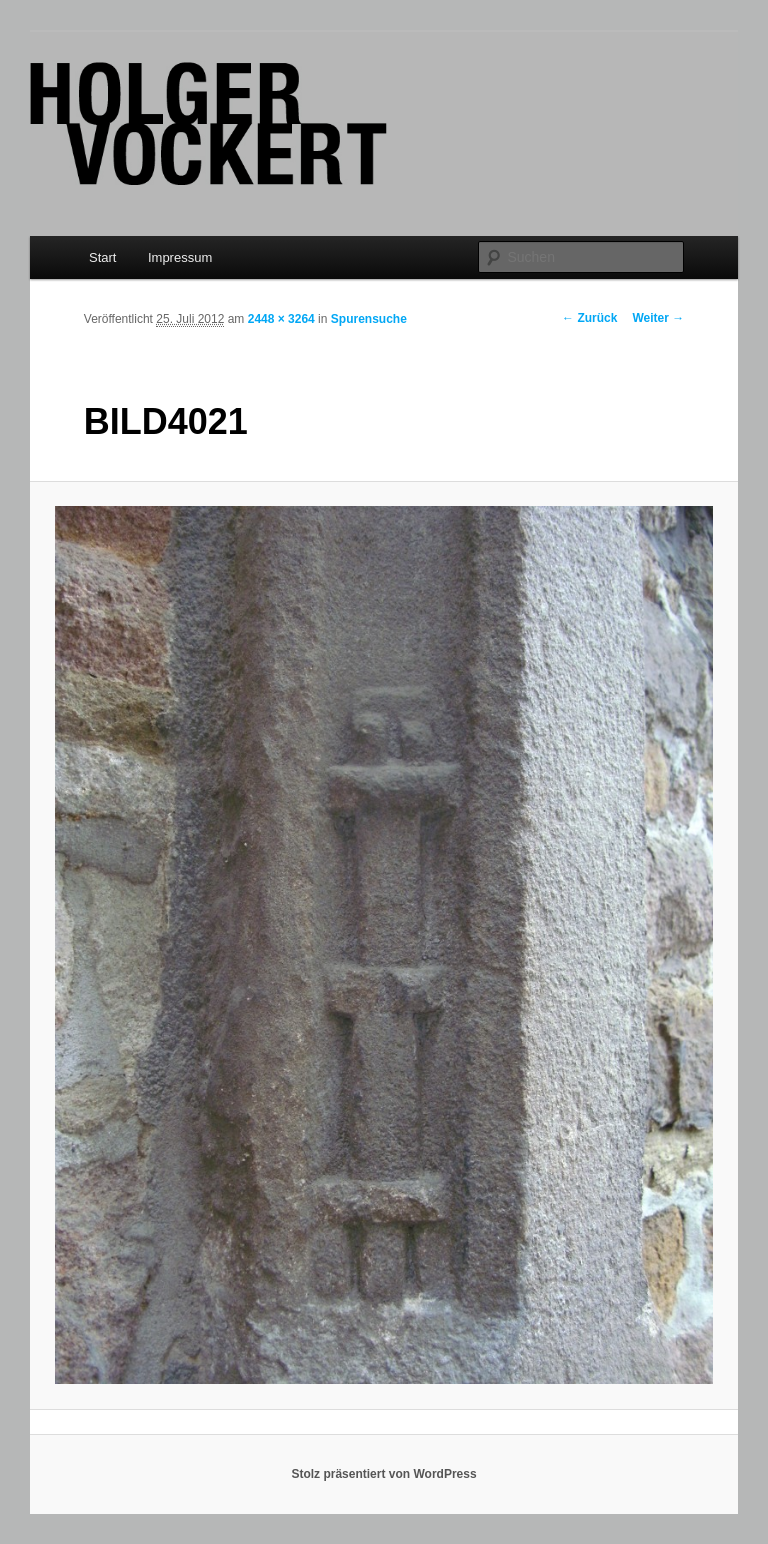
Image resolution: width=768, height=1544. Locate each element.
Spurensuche (369, 319)
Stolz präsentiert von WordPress (383, 1474)
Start (102, 257)
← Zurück (589, 318)
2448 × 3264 (281, 319)
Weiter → (658, 318)
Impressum (180, 257)
